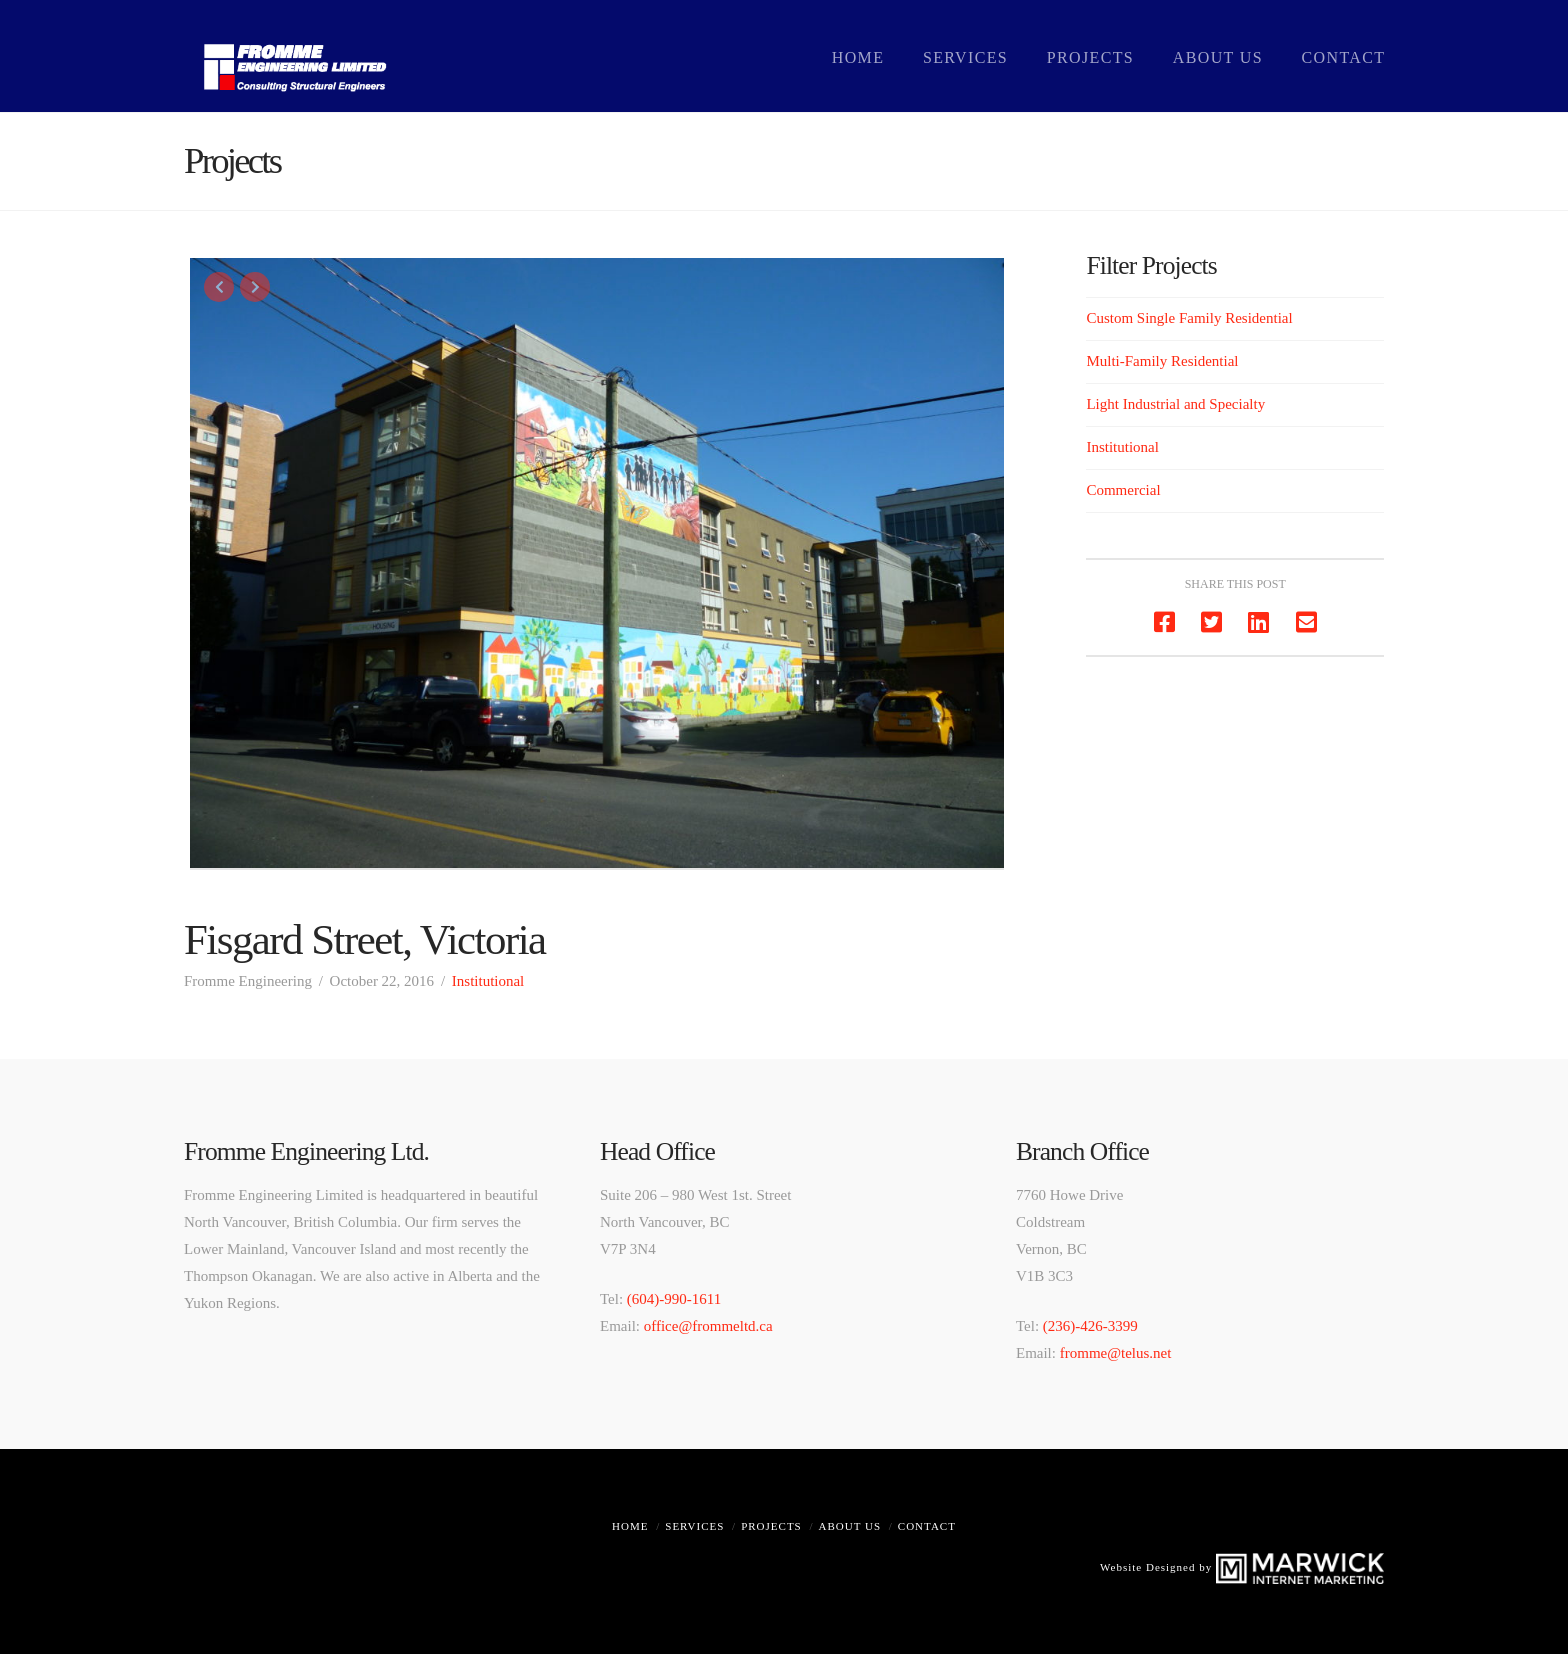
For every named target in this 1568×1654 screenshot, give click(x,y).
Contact (927, 1526)
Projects (771, 1526)
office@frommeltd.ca (708, 1326)
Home (630, 1526)
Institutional (488, 981)
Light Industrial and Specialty (1175, 404)
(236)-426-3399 (1090, 1326)
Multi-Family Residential (1162, 361)
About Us (850, 1526)
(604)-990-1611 (674, 1299)
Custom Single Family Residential (1189, 318)
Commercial (1123, 490)
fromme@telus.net (1116, 1353)
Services (694, 1526)
